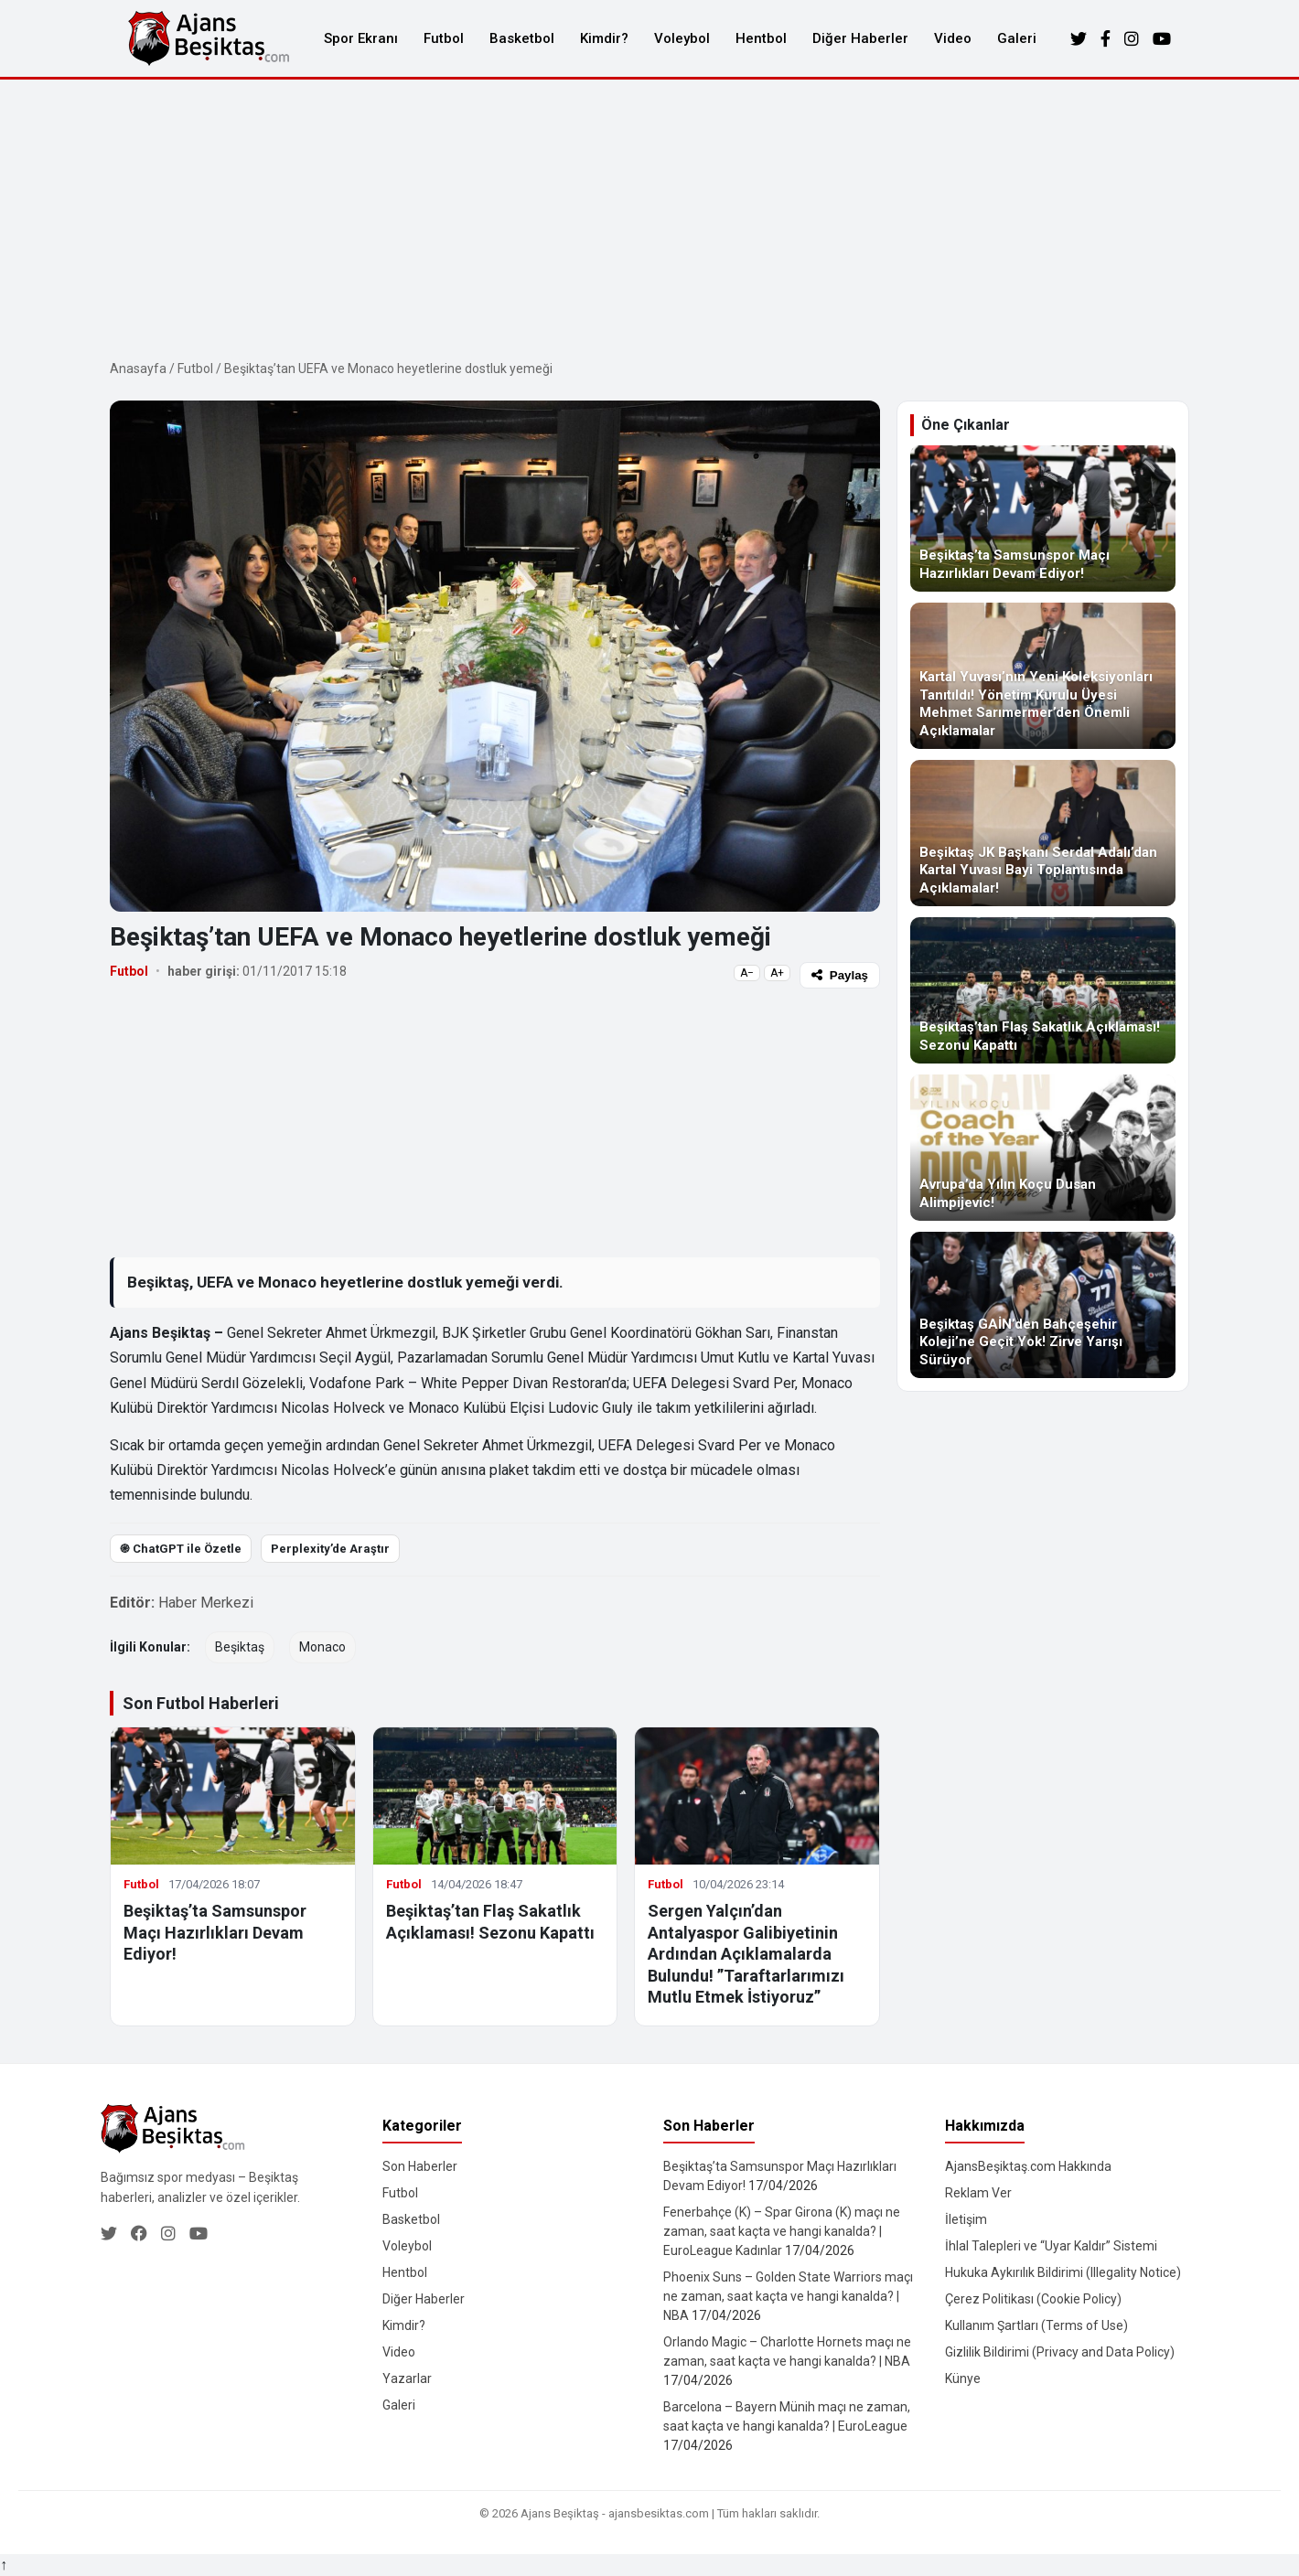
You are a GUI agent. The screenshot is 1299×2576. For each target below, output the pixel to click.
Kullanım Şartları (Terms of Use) (1036, 2325)
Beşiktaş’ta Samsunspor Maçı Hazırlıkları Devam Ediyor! (214, 1932)
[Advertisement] (649, 217)
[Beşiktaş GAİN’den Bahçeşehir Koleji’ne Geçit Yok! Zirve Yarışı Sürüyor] (1043, 1305)
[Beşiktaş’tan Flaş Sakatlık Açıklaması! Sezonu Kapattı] (1043, 990)
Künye (963, 2378)
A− (747, 973)
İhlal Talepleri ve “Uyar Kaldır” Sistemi (1051, 2246)
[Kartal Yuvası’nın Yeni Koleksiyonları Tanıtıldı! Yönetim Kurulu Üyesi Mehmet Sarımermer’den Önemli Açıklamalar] (1043, 676)
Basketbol (521, 38)
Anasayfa (138, 368)
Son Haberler (419, 2166)
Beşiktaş (239, 1647)
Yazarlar (407, 2378)
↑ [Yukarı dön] (3, 2564)
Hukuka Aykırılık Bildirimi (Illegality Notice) (1063, 2272)
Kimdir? (604, 38)
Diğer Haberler (860, 38)
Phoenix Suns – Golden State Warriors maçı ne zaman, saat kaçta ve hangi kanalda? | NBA (788, 2296)
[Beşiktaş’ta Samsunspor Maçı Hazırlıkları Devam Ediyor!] (1043, 518)
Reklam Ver (978, 2193)
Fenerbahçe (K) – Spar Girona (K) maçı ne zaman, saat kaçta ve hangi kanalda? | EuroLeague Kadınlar (781, 2231)
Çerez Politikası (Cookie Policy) (1033, 2299)
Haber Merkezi (205, 1602)
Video (953, 38)
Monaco (322, 1647)
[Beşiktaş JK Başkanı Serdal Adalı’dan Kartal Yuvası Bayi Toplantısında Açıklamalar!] (1043, 833)
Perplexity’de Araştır (330, 1548)
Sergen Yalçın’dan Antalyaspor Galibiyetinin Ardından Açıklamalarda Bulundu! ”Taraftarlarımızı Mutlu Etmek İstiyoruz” (746, 1953)
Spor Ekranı (361, 38)
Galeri (1016, 38)
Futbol (444, 38)
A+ (777, 973)
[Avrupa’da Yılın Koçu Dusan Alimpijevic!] (1043, 1147)
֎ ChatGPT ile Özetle (181, 1548)
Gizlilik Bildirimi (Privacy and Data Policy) (1060, 2352)
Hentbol (761, 38)
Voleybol (682, 38)
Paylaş (839, 975)
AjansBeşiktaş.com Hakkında (1028, 2166)
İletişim (966, 2219)
